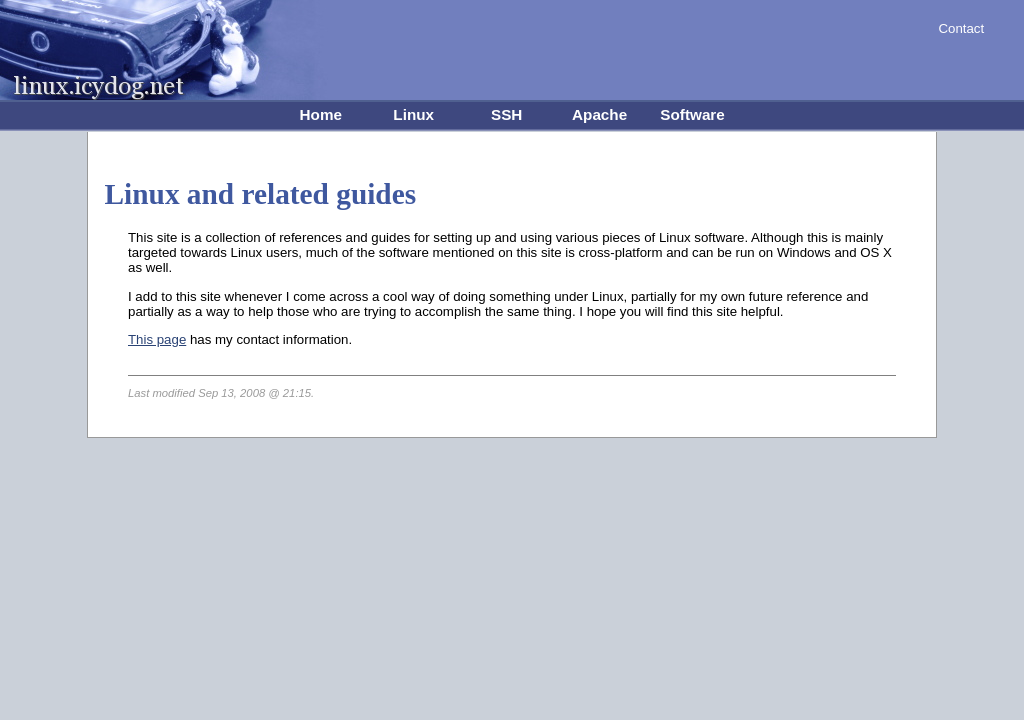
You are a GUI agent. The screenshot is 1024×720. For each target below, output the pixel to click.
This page (157, 339)
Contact (961, 28)
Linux (413, 114)
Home (321, 114)
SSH (506, 114)
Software (692, 114)
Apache (599, 114)
